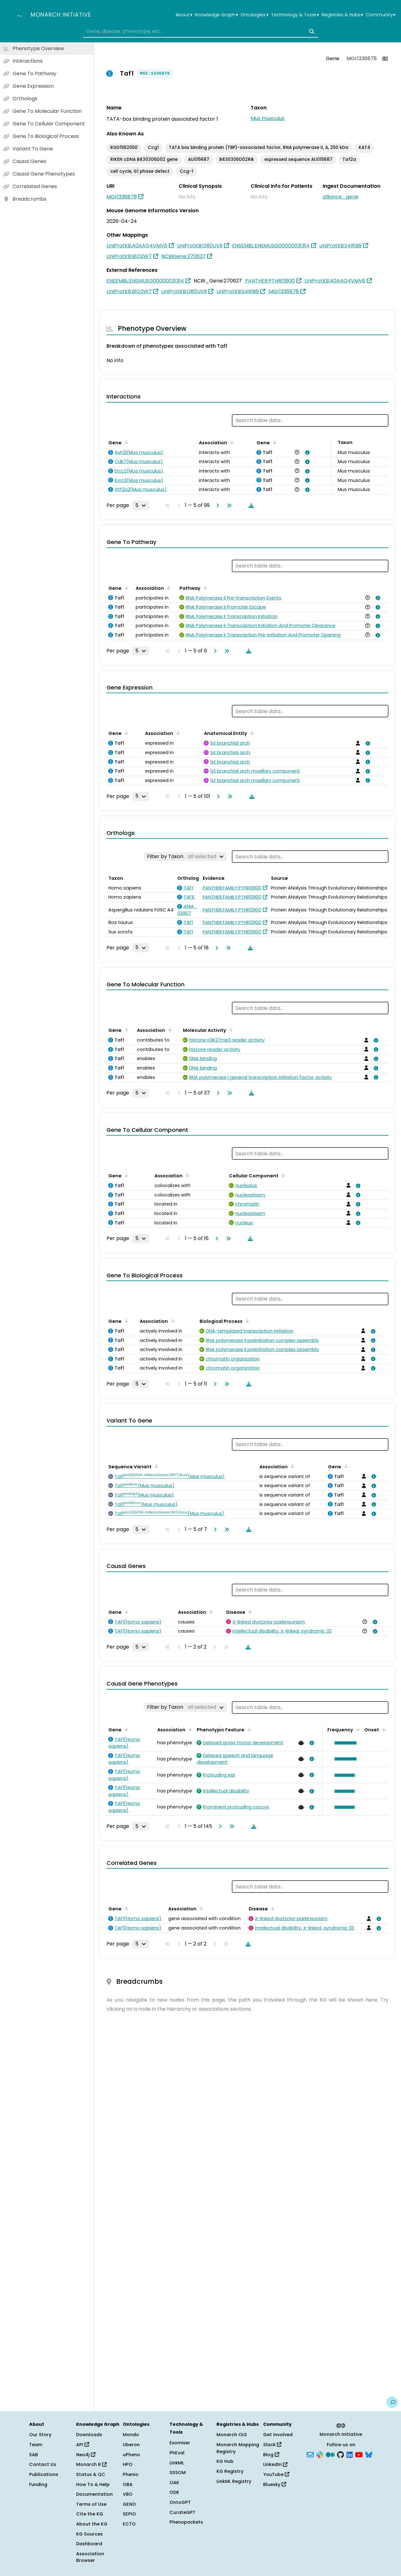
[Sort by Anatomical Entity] (251, 733)
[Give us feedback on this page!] (392, 2402)
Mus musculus (267, 118)
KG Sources (89, 2534)
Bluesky (274, 2484)
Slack (272, 2444)
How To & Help (93, 2484)
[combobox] (200, 31)
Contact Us (42, 2464)
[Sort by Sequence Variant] (155, 1466)
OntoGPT (180, 2502)
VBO (128, 2494)
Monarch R (91, 2464)
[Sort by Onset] (383, 1729)
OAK (174, 2482)
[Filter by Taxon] (185, 856)
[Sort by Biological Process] (246, 1320)
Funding (38, 2484)
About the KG (91, 2524)
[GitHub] (340, 2454)
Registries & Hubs (342, 15)
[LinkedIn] (349, 2454)
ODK (174, 2492)
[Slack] (319, 2454)
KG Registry (229, 2471)
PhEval (177, 2453)
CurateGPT (182, 2512)
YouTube (276, 2474)
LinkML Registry (233, 2481)
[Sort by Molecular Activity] (230, 1030)
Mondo (131, 2434)
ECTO (129, 2524)
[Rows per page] (140, 505)
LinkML (176, 2463)
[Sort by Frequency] (357, 1729)
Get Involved (278, 2434)
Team (35, 2444)
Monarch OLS (231, 2434)
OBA (128, 2484)
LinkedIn (275, 2464)
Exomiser (179, 2443)
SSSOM (177, 2472)
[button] (344, 1743)
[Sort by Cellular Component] (282, 1175)
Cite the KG (89, 2514)
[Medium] (330, 2454)
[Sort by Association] (231, 442)
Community (380, 15)
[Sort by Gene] (125, 442)
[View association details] (306, 452)
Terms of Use (91, 2504)
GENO (129, 2504)
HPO (128, 2464)
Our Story (40, 2434)
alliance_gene (340, 196)
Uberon (131, 2444)
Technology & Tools (295, 15)
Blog (271, 2455)
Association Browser (90, 2557)
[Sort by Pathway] (204, 587)
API (82, 2444)
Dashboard (89, 2544)
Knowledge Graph (216, 15)
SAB (33, 2455)
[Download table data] (250, 505)
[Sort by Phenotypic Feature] (248, 1729)
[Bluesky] (368, 2454)
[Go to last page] (228, 505)
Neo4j (85, 2455)
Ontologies (254, 15)
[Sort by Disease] (249, 1611)
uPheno (131, 2455)
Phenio (130, 2474)
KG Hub (224, 2461)
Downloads (89, 2434)
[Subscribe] (310, 2454)
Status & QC (90, 2474)
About (183, 15)
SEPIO (129, 2514)
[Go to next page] (216, 505)
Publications (43, 2474)
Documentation (94, 2494)
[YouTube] (359, 2454)
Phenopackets (186, 2522)
